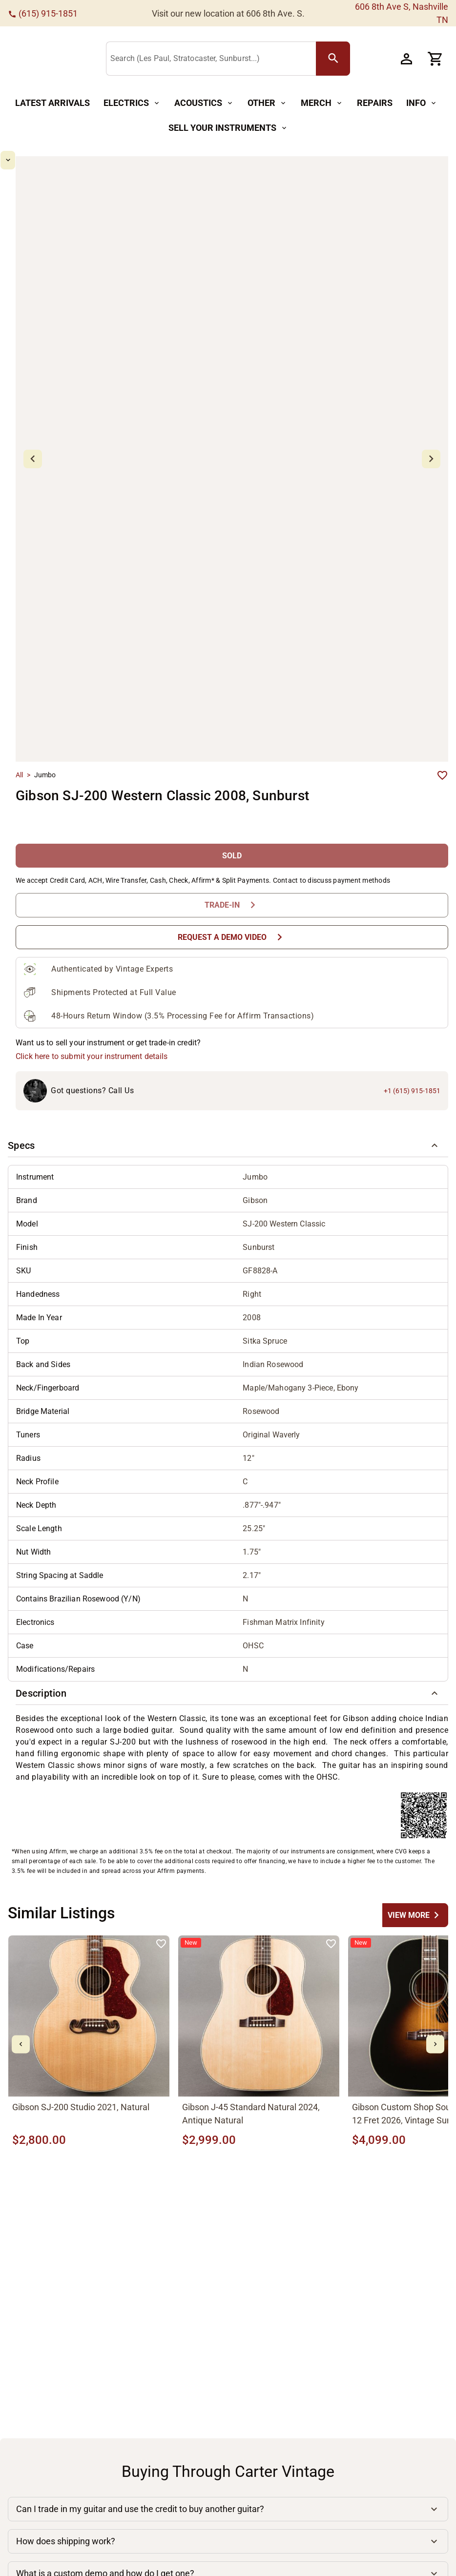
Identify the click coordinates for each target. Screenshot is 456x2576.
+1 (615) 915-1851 (412, 1009)
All (19, 693)
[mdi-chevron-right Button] (435, 1962)
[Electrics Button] (132, 103)
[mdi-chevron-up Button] (37, 160)
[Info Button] (421, 103)
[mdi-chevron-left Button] (21, 1962)
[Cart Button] (435, 58)
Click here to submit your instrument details (92, 974)
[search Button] (368, 59)
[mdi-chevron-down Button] (37, 518)
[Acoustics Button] (204, 103)
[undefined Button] (415, 1833)
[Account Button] (406, 58)
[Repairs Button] (374, 103)
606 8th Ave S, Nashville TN (401, 13)
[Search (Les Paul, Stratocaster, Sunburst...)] (248, 59)
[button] (228, 1063)
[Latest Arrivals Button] (52, 103)
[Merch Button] (322, 103)
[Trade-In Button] (232, 823)
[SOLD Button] (232, 774)
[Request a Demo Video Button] (232, 855)
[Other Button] (267, 103)
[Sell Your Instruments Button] (228, 128)
